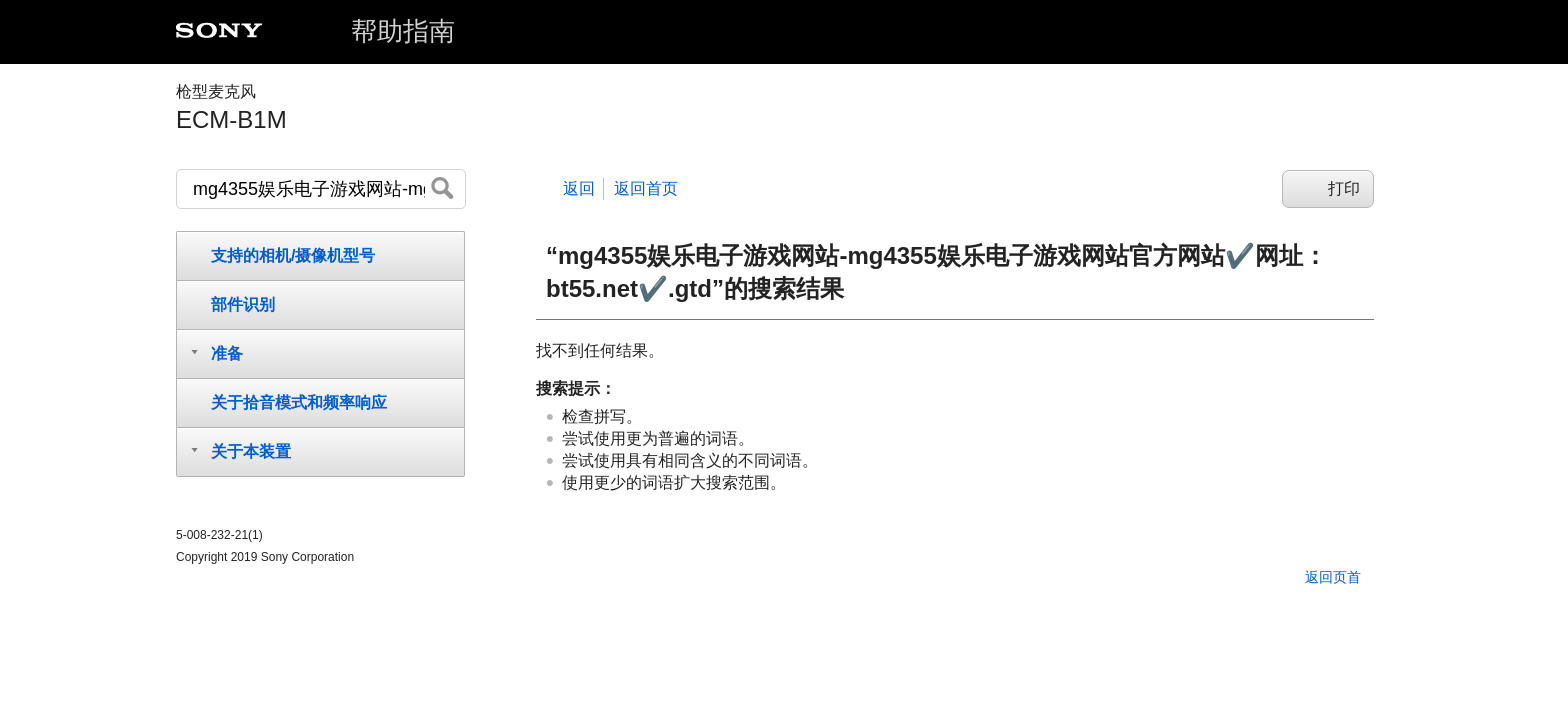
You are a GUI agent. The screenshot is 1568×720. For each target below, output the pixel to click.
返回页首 (1333, 577)
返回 (579, 188)
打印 (1344, 188)
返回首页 (646, 188)
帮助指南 (403, 31)
